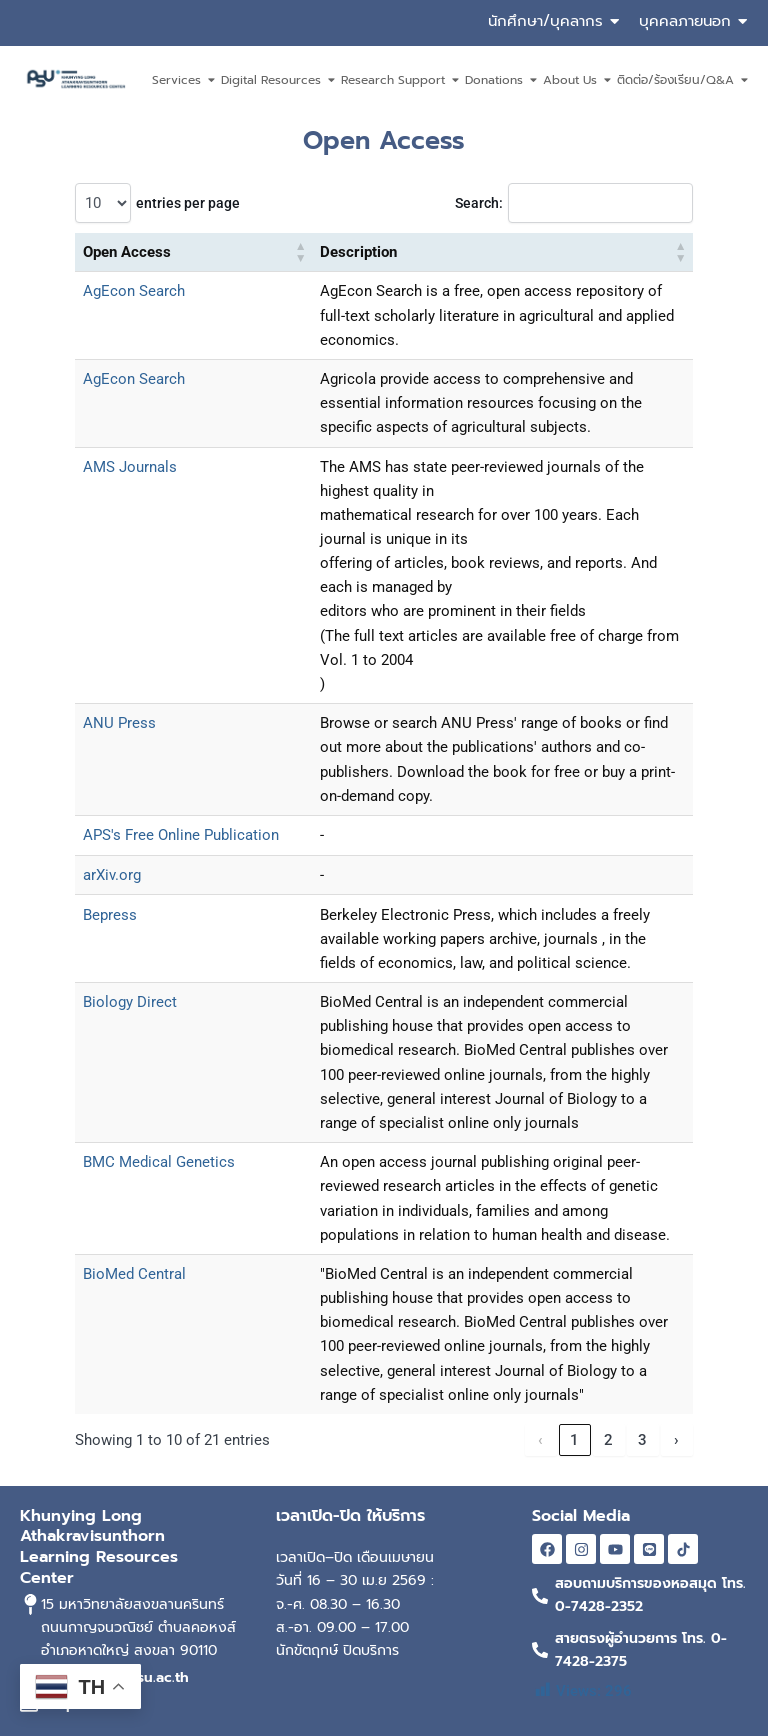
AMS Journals (130, 467)
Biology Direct (130, 1002)
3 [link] (642, 1440)
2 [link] (608, 1440)
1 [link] (574, 1440)
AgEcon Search (134, 291)
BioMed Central (134, 1274)
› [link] (676, 1440)
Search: (479, 203)
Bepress (110, 915)
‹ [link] (540, 1440)
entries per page (188, 203)
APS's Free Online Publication (181, 835)
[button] (301, 252)
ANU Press (119, 723)
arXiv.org (112, 875)
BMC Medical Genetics (159, 1162)
